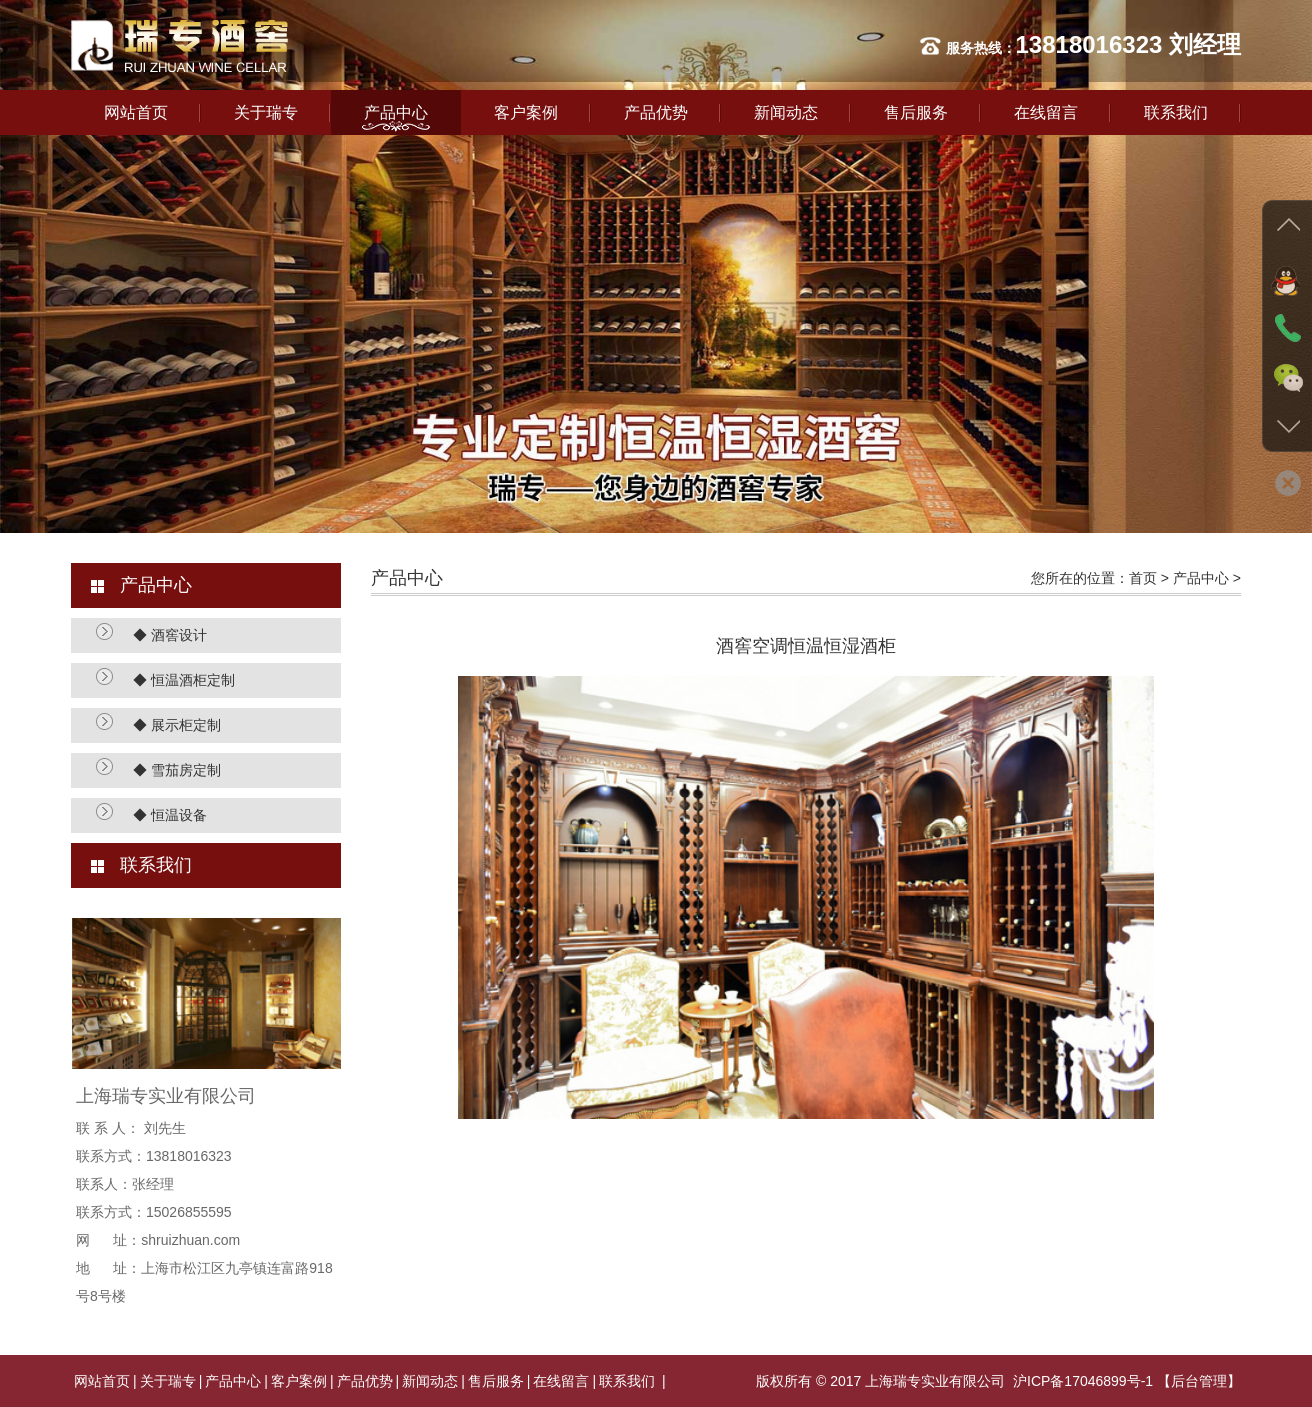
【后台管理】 (1199, 1381)
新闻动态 (786, 112)
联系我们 (1176, 112)
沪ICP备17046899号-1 (1083, 1381)
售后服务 (916, 112)
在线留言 (1046, 112)
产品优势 (656, 112)
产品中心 (396, 112)
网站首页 (136, 112)
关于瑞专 (266, 112)
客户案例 (526, 112)
